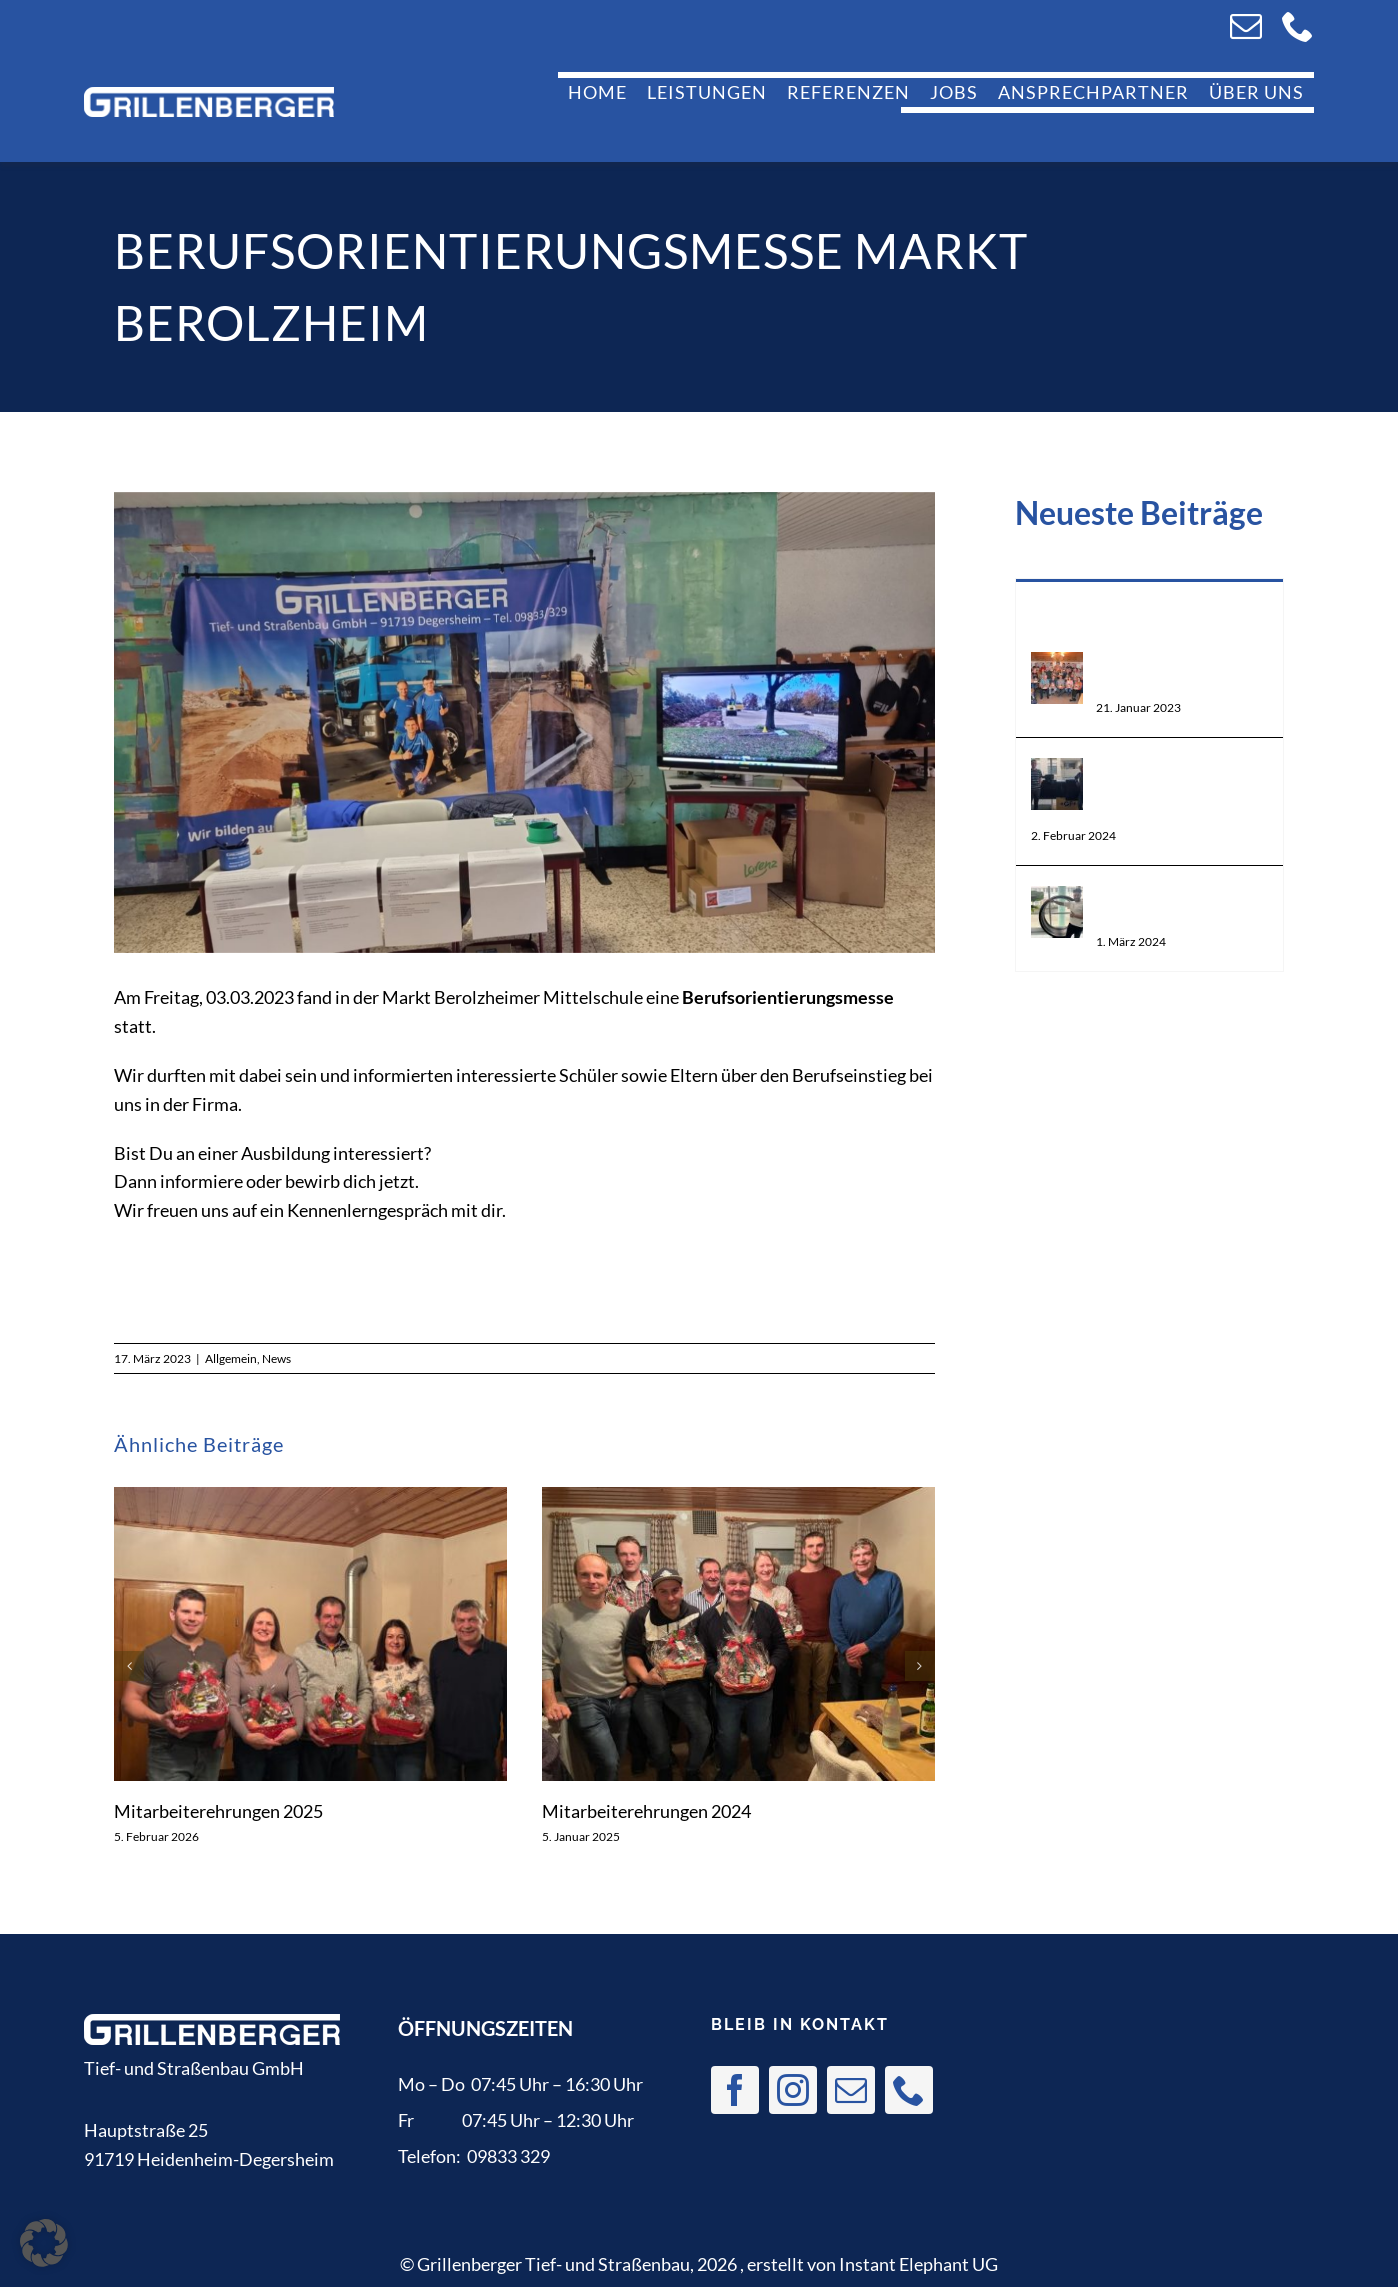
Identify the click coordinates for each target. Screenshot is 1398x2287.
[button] (129, 1666)
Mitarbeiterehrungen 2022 (1182, 674)
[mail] (1246, 26)
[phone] (1298, 26)
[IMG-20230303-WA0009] (524, 723)
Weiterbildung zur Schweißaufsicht (1182, 791)
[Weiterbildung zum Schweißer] (1057, 900)
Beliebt (1149, 606)
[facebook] (735, 2090)
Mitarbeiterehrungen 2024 (646, 1811)
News (276, 1358)
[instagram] (793, 2090)
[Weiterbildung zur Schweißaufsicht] (1057, 772)
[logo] (209, 96)
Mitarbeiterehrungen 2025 (218, 1811)
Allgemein (231, 1358)
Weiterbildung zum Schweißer (1174, 908)
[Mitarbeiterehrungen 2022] (1057, 666)
